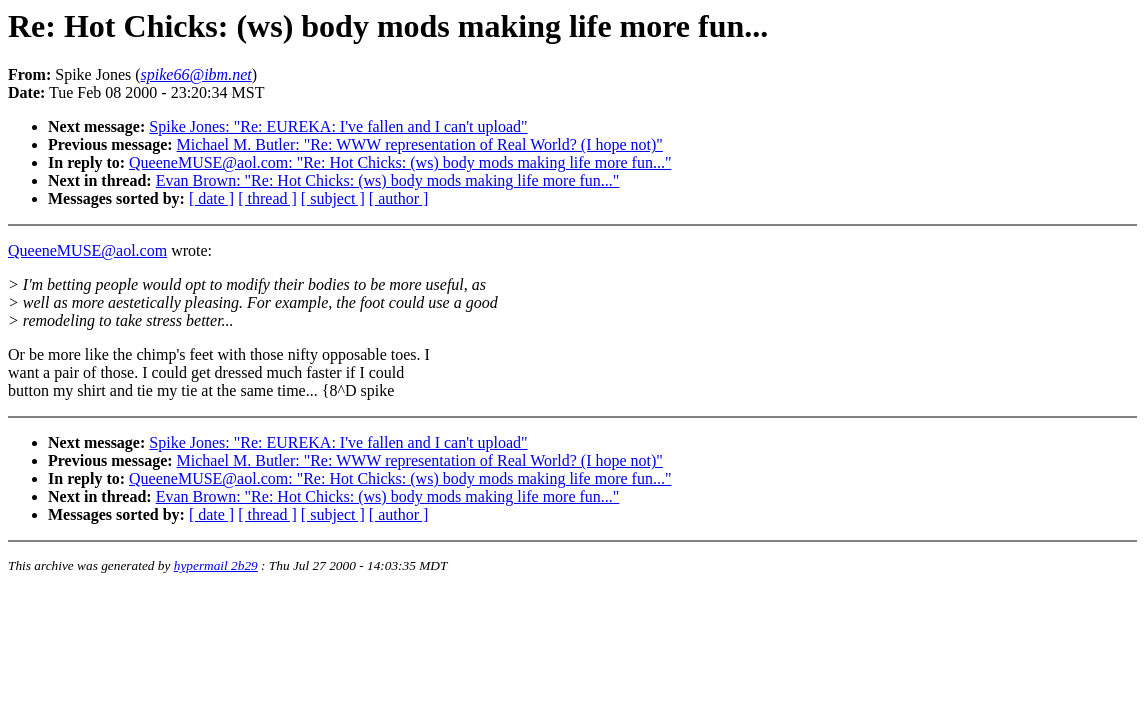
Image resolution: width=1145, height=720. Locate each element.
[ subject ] (333, 198)
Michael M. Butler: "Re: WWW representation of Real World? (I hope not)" (420, 144)
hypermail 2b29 (216, 565)
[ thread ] (267, 198)
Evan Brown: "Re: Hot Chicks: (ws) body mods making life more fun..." (388, 180)
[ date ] (211, 198)
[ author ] (399, 198)
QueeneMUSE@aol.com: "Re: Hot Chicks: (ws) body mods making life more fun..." (400, 162)
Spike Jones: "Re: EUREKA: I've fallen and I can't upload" (338, 126)
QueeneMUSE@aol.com (87, 250)
